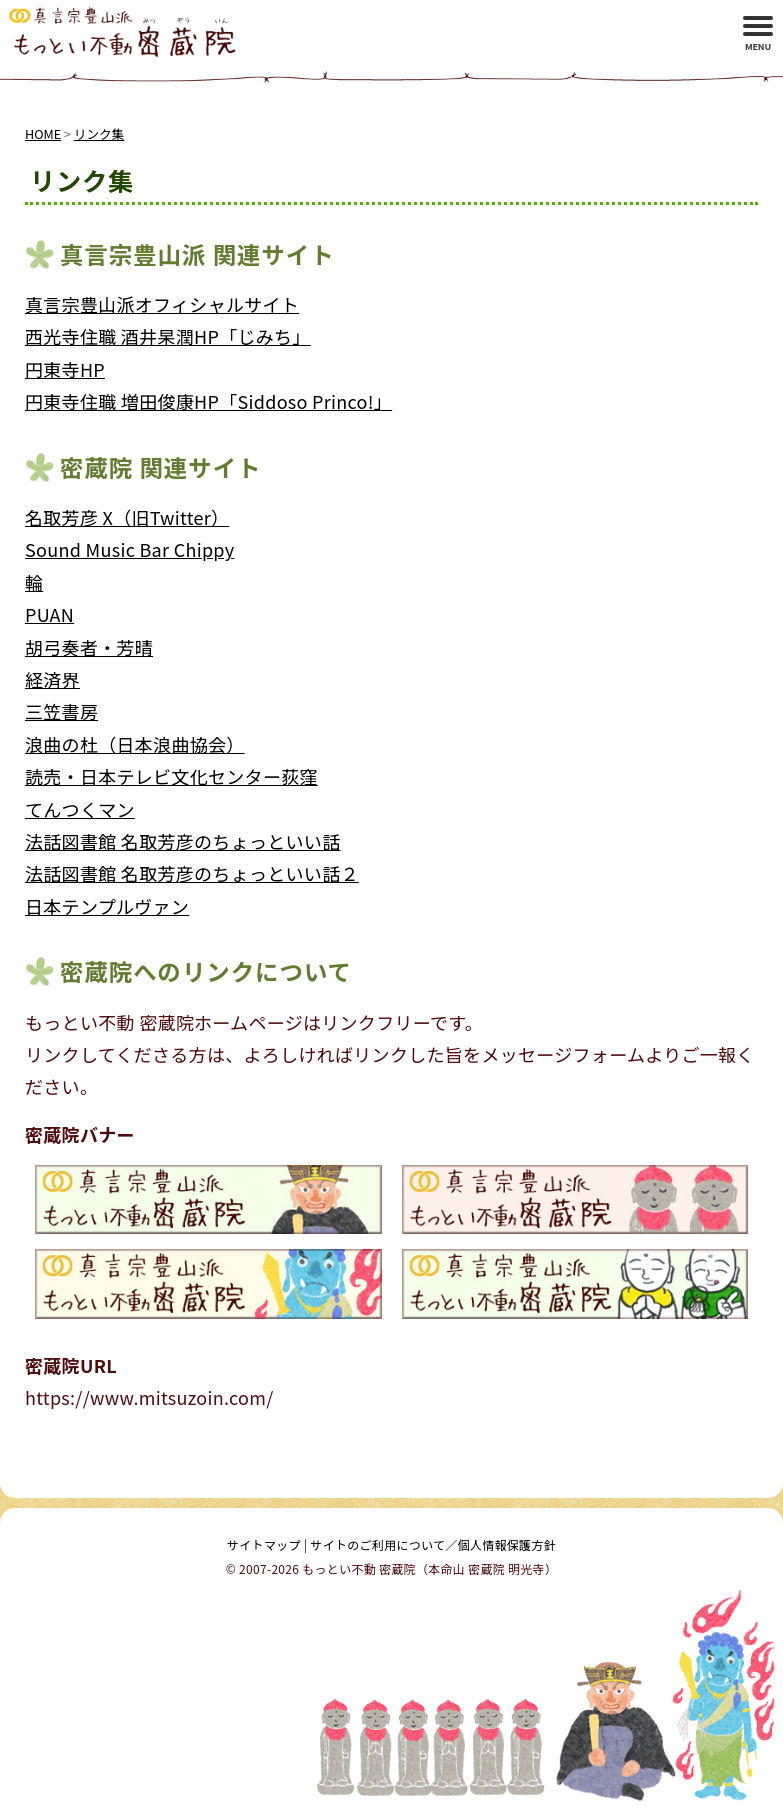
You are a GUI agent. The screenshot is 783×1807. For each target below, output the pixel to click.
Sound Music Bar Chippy (129, 549)
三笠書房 (61, 711)
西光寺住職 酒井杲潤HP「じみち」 (168, 336)
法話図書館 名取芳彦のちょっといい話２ (192, 873)
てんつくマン (80, 809)
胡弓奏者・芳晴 (89, 647)
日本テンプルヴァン (107, 906)
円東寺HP (65, 369)
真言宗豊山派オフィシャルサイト (162, 304)
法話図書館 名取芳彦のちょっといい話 (182, 841)
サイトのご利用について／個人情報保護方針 (433, 1544)
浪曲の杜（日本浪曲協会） (135, 744)
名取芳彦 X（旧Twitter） (127, 517)
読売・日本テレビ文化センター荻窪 (171, 776)
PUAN (49, 614)
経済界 (52, 679)
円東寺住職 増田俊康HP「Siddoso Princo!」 (208, 401)
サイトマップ (264, 1544)
